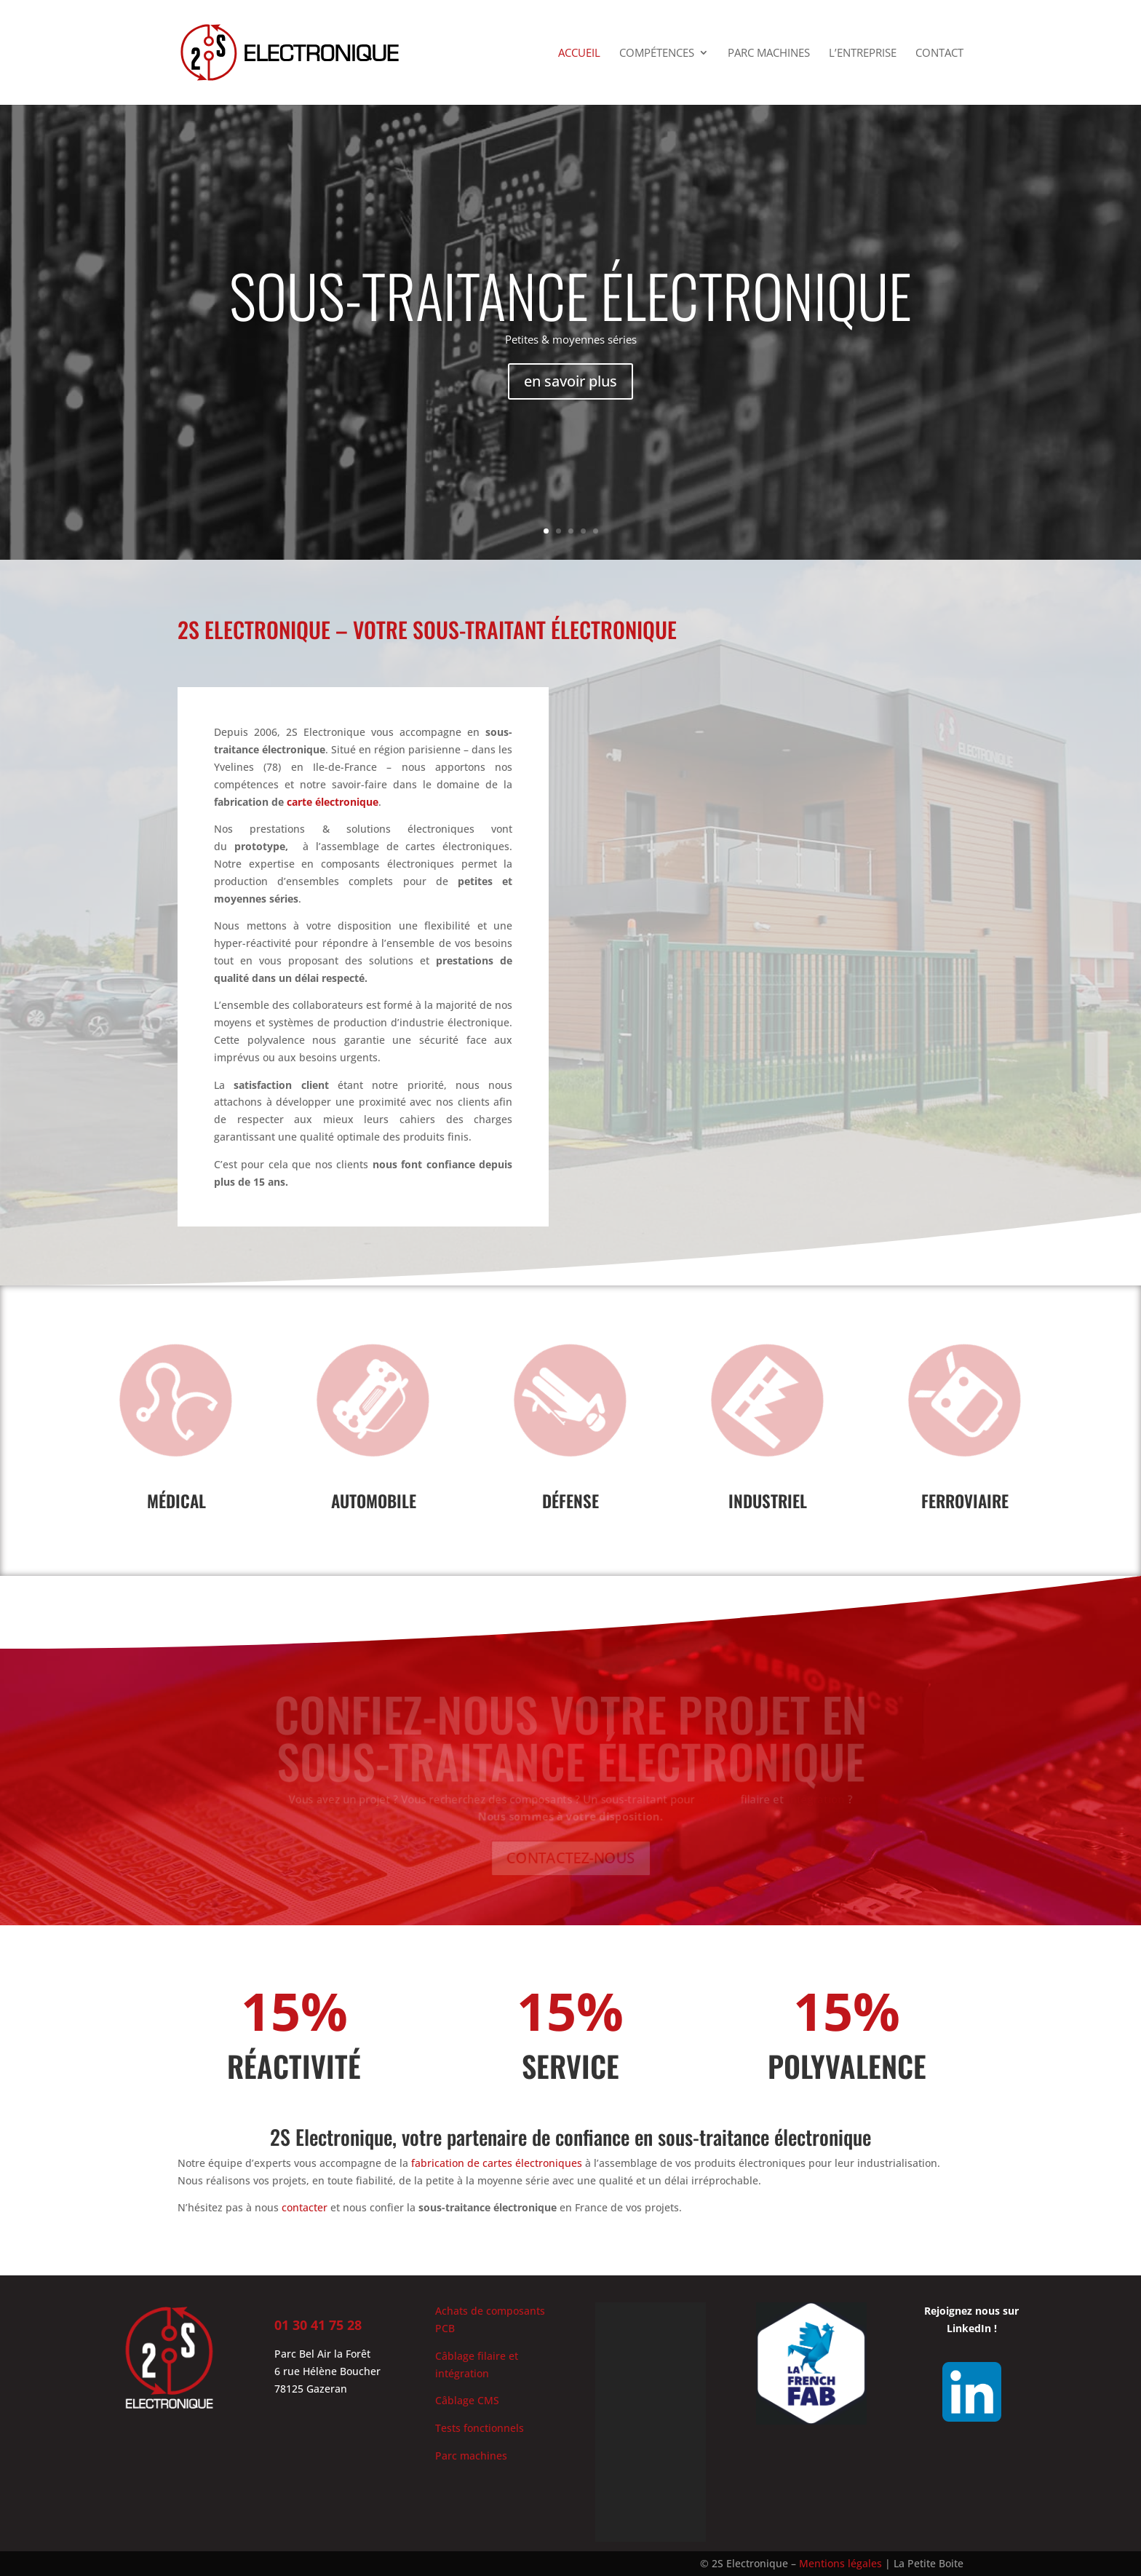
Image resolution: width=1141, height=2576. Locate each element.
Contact (939, 53)
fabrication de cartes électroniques (496, 2163)
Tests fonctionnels (479, 2428)
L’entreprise (862, 53)
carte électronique (332, 802)
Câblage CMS (467, 2400)
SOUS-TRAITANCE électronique (570, 309)
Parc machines (769, 53)
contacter (304, 2207)
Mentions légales (840, 2563)
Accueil (579, 53)
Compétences (656, 53)
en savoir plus (570, 394)
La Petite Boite (928, 2563)
